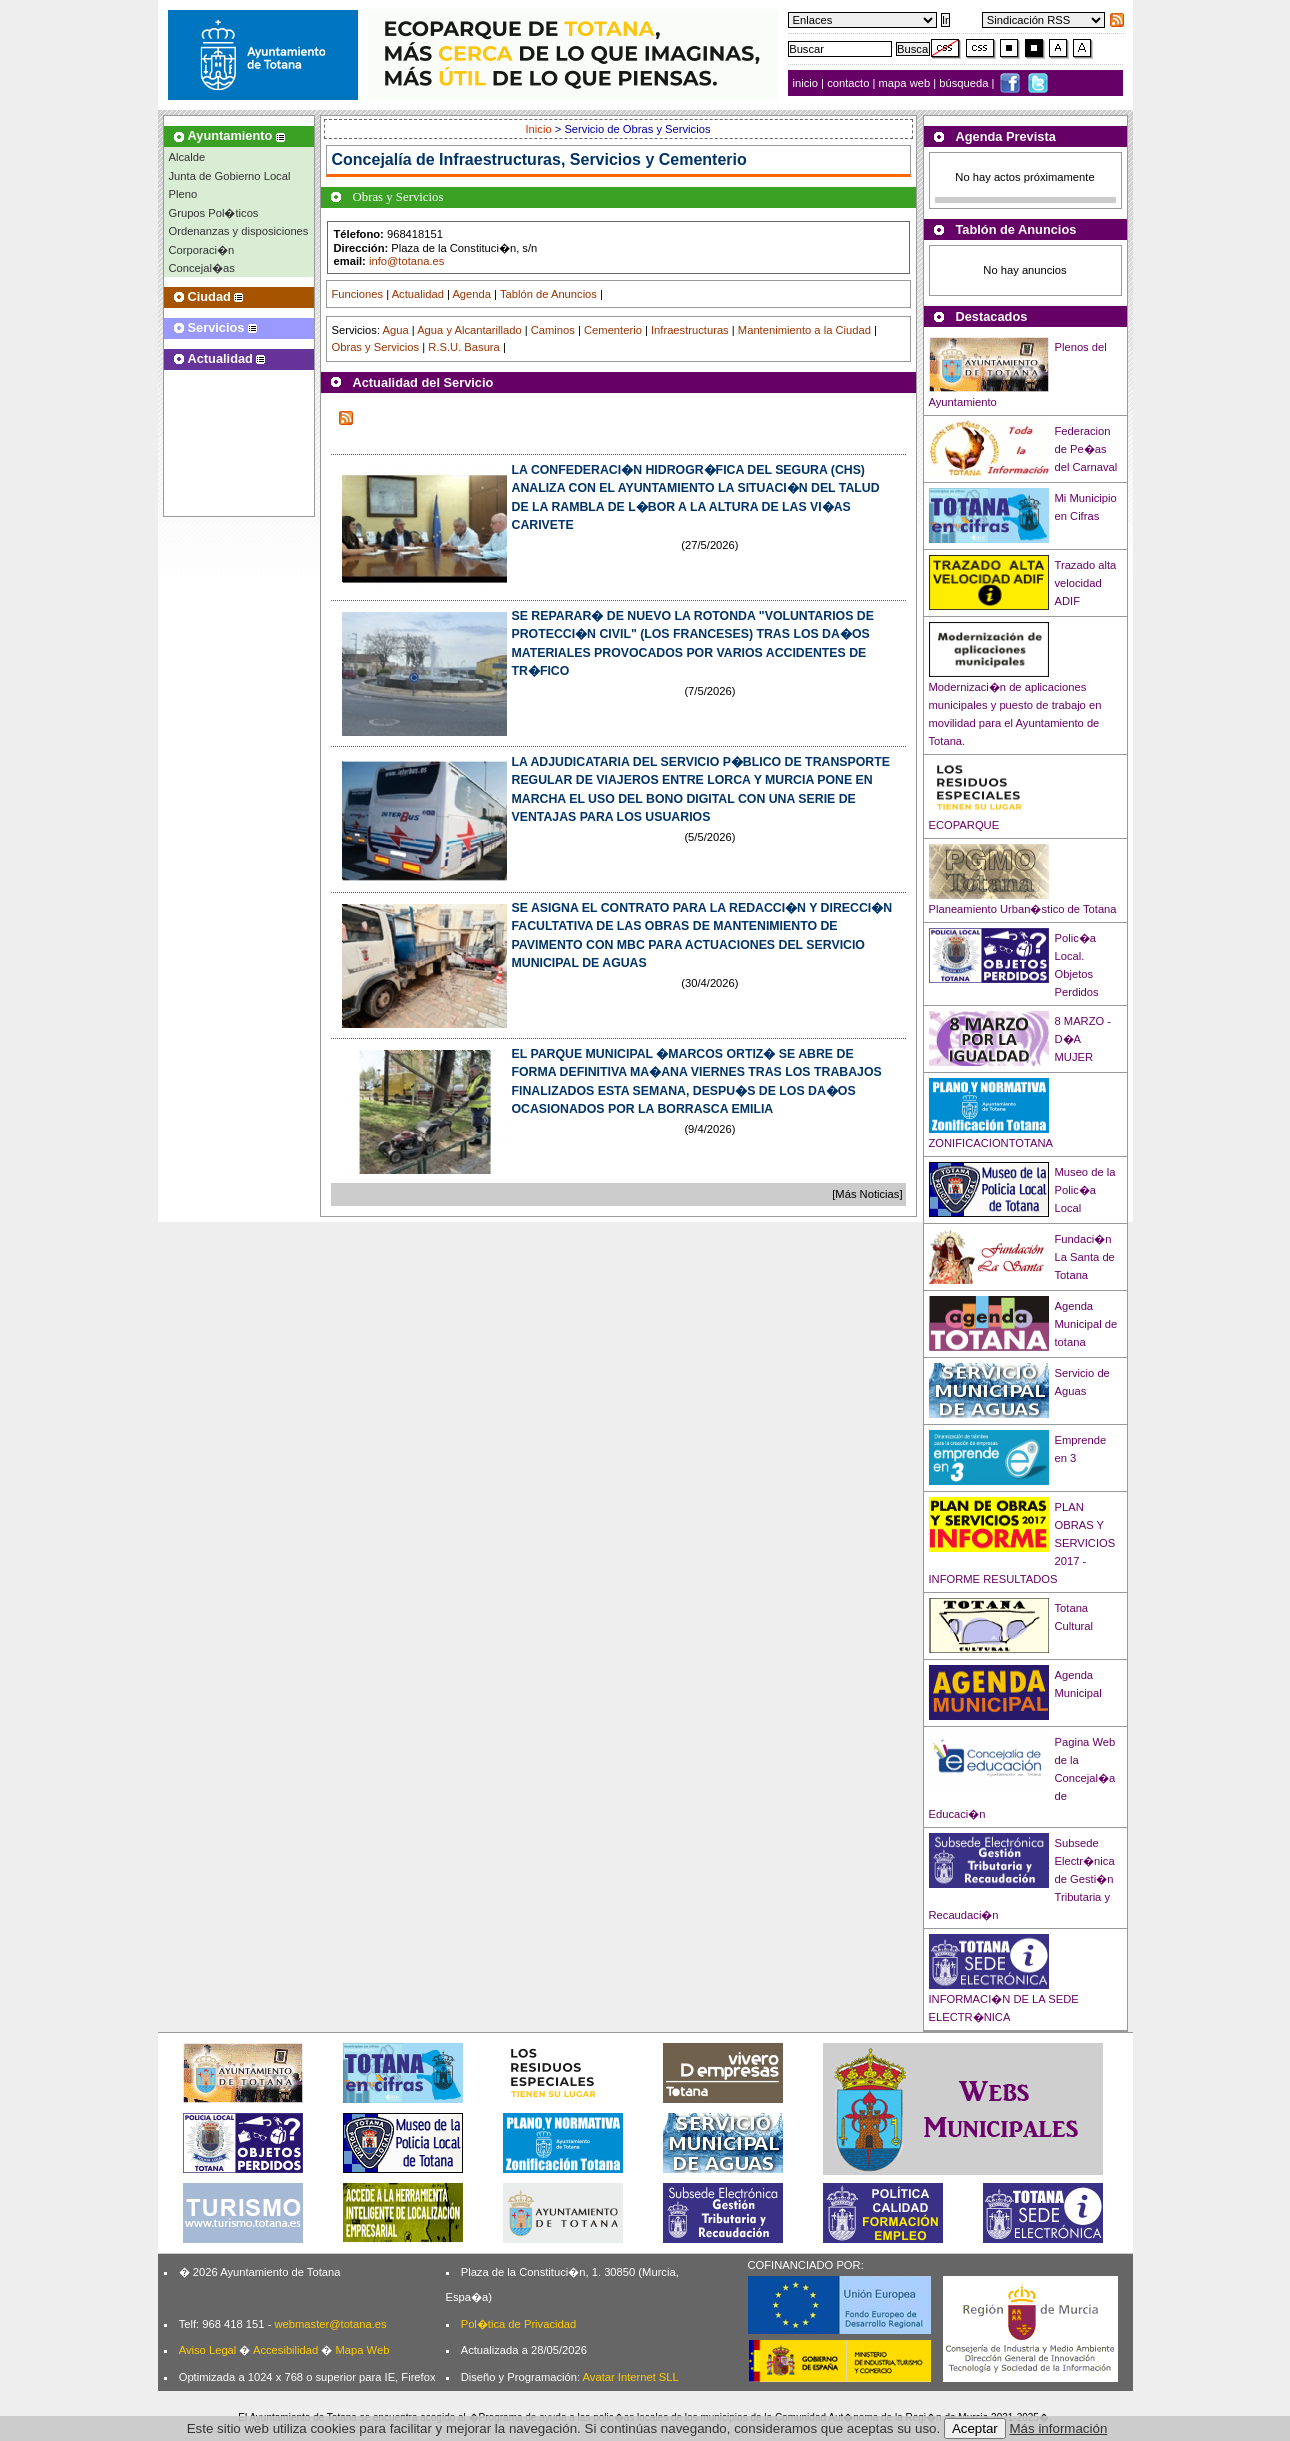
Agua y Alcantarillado (469, 330)
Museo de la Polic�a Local (1085, 1190)
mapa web (906, 83)
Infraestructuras (690, 330)
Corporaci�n (202, 250)
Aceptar (975, 2428)
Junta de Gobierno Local (230, 176)
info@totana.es (406, 261)
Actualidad (418, 294)
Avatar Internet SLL (631, 2377)
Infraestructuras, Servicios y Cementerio (593, 159)
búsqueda (965, 83)
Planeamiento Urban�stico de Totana (1023, 909)
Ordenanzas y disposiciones (239, 231)
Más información (1059, 2428)
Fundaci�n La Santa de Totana (1085, 1257)
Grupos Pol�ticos (214, 213)
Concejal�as (202, 268)
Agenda (471, 294)
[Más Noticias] (867, 1194)
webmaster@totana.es (330, 2324)
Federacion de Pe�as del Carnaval (1086, 449)
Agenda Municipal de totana (1086, 1324)
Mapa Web (362, 2350)
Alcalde (187, 157)
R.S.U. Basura (464, 347)
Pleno (183, 194)
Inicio (540, 129)
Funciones (358, 294)
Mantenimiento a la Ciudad (804, 330)
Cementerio (613, 330)
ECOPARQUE (964, 825)
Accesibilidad (285, 2350)
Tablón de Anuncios (548, 294)
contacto (848, 83)
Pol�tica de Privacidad (518, 2324)
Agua (395, 330)
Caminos (553, 330)
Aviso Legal (208, 2350)
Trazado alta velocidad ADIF (1086, 583)
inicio (807, 83)
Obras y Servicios (376, 347)
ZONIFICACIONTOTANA (991, 1143)
